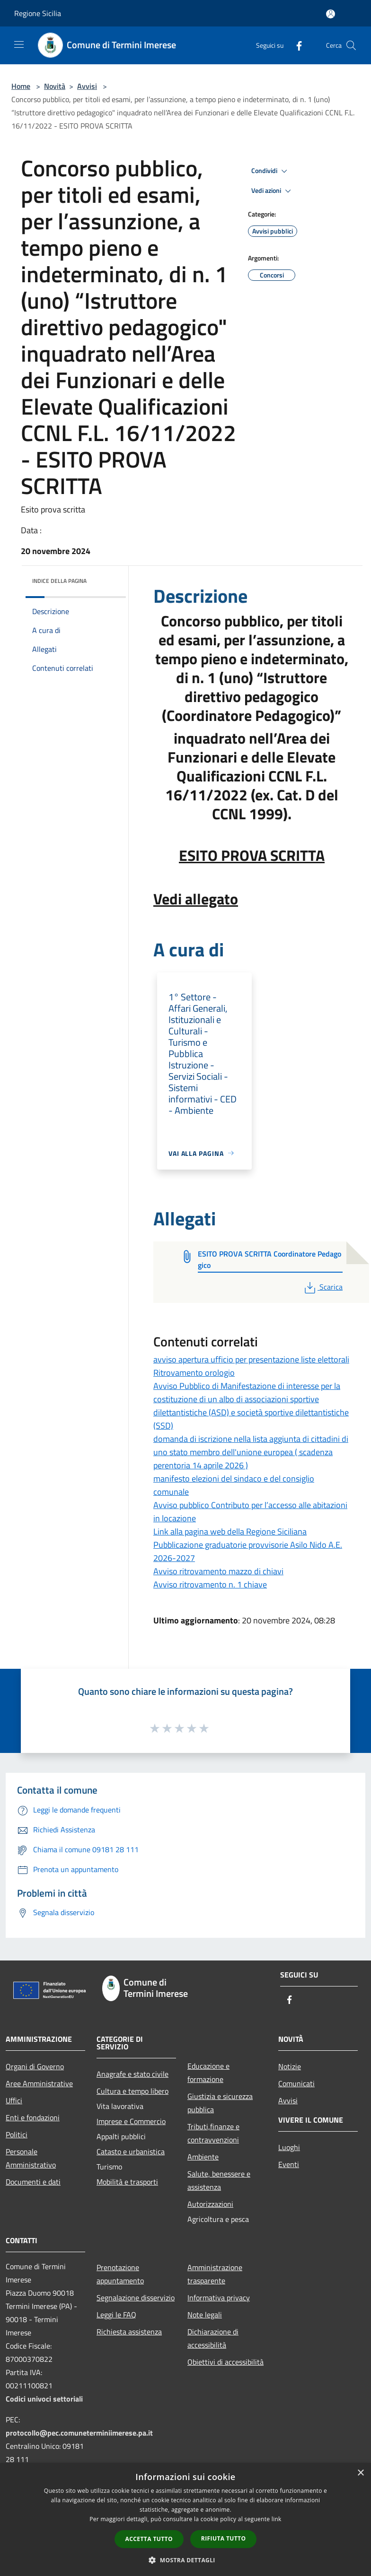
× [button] (360, 2473)
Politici (16, 2134)
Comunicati (296, 2083)
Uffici (14, 2100)
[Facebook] (295, 45)
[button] (185, 2560)
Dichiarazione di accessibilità (212, 2338)
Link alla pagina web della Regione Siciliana (230, 1531)
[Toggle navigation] (19, 44)
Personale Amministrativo (31, 2158)
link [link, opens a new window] (277, 2519)
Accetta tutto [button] (149, 2539)
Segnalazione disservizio (136, 2297)
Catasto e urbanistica (131, 2151)
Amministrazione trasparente (214, 2274)
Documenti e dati (33, 2181)
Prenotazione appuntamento (120, 2274)
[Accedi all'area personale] (331, 14)
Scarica (322, 1286)
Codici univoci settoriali (44, 2398)
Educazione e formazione (208, 2072)
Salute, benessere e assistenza (218, 2180)
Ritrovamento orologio (194, 1372)
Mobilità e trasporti (127, 2181)
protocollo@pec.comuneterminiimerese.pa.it (79, 2432)
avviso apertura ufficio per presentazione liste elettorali (251, 1359)
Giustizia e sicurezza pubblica (220, 2102)
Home (20, 86)
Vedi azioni (272, 191)
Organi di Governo (35, 2066)
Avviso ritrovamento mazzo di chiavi (218, 1571)
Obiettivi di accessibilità (225, 2362)
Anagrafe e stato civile (132, 2074)
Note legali (204, 2314)
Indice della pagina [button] (59, 580)
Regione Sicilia (37, 13)
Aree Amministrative (39, 2083)
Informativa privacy (218, 2297)
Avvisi (87, 86)
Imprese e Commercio (131, 2121)
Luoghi (289, 2147)
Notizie (289, 2066)
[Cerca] (351, 45)
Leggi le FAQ (116, 2314)
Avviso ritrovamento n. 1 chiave (210, 1584)
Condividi (270, 171)
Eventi (288, 2164)
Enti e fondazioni (33, 2117)
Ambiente (203, 2156)
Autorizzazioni (210, 2204)
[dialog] (185, 2519)
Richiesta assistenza (129, 2331)
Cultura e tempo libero (132, 2091)
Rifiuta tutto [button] (223, 2538)
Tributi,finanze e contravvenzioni (213, 2133)
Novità (54, 86)
